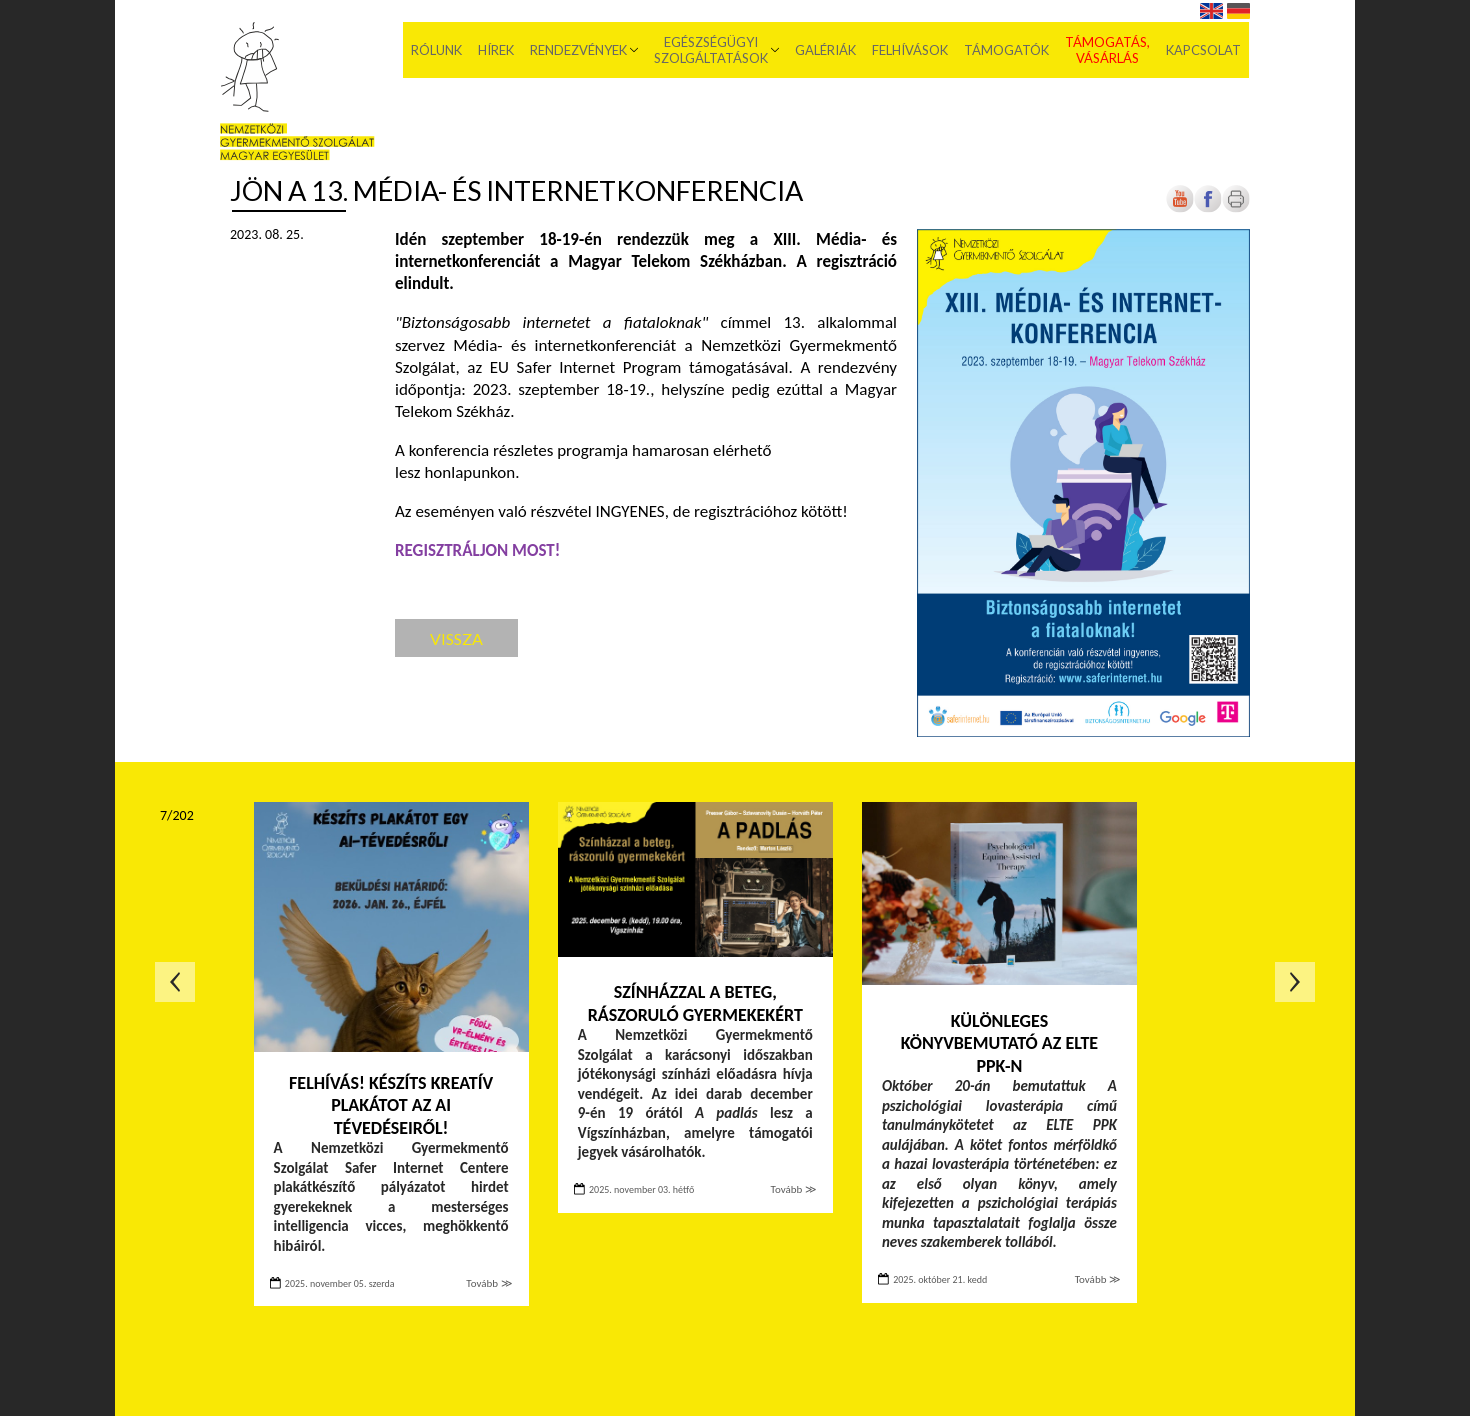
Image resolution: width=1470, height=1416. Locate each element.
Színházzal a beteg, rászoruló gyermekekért (695, 1003)
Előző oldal (175, 982)
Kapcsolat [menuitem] (1204, 50)
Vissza (456, 638)
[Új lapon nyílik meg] (1208, 208)
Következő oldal (1295, 982)
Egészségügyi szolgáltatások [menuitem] (712, 50)
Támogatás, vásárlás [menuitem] (1108, 50)
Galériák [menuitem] (826, 50)
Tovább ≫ (489, 1283)
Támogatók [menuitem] (1007, 50)
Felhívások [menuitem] (911, 50)
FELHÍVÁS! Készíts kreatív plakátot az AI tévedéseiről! (391, 1105)
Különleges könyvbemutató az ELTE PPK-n (999, 1043)
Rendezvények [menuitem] (579, 50)
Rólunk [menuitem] (437, 50)
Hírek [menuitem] (497, 50)
